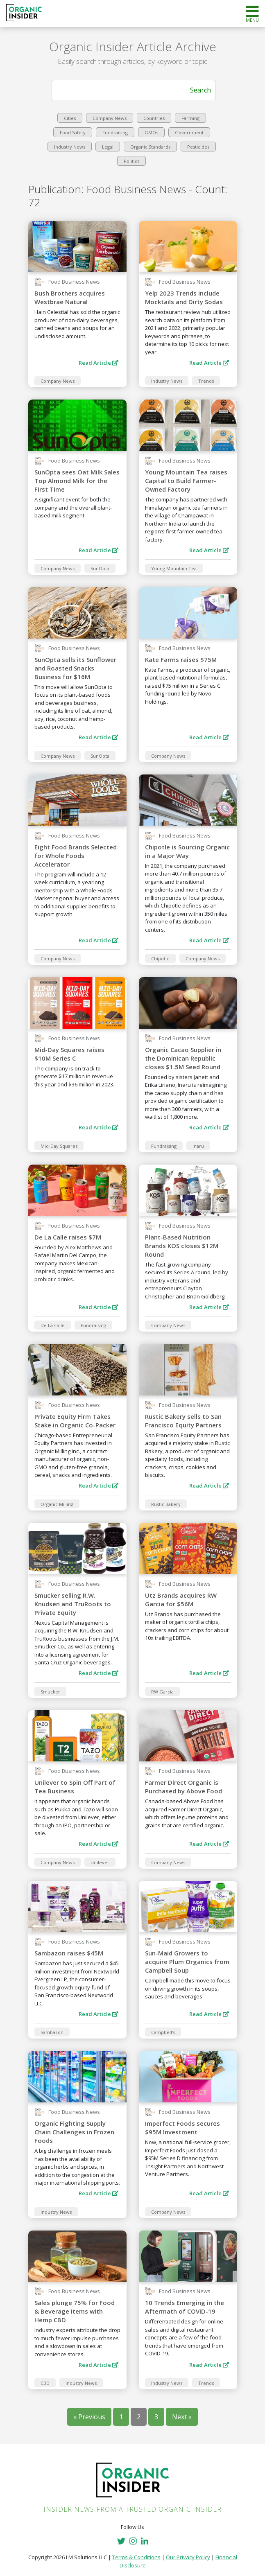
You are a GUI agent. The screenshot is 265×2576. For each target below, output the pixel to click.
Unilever (100, 1862)
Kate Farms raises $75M (181, 659)
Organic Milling (57, 1504)
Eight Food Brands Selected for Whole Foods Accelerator (75, 855)
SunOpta (100, 568)
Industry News (69, 147)
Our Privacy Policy (188, 2557)
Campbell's (163, 2032)
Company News (110, 118)
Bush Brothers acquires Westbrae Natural (69, 297)
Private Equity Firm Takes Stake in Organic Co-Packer (75, 1420)
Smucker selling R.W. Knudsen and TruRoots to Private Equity (72, 1603)
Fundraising (115, 132)
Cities (70, 118)
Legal (107, 147)
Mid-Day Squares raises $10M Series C (69, 1053)
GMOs (151, 132)
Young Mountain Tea (174, 568)
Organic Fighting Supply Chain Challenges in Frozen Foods (74, 2132)
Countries (154, 118)
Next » (182, 2416)
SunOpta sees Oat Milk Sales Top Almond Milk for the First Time (77, 480)
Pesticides (198, 147)
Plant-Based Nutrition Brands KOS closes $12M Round (181, 1245)
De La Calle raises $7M (67, 1237)
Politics (131, 161)
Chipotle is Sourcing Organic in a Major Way (187, 851)
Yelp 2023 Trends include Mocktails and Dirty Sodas (184, 297)
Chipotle (160, 958)
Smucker (50, 1692)
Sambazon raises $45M (68, 1953)
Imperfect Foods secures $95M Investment (182, 2127)
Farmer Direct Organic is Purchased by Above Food (183, 1786)
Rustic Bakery (166, 1504)
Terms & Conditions (136, 2557)
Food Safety (73, 132)
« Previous (89, 2416)
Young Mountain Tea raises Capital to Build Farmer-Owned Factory (186, 480)
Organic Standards (150, 147)
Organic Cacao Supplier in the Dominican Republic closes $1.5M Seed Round (183, 1058)
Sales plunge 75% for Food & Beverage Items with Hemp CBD (74, 2311)
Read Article (98, 362)
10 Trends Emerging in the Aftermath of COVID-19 (184, 2306)
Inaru (198, 1146)
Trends (206, 381)
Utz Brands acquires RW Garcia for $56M (181, 1599)
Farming (190, 118)
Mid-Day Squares (59, 1146)
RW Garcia (162, 1692)
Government (189, 132)
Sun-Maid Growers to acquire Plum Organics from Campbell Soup (187, 1961)
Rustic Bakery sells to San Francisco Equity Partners (183, 1420)
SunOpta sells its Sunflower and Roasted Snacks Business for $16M (75, 668)
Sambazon (52, 2032)
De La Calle (53, 1325)
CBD (45, 2383)
